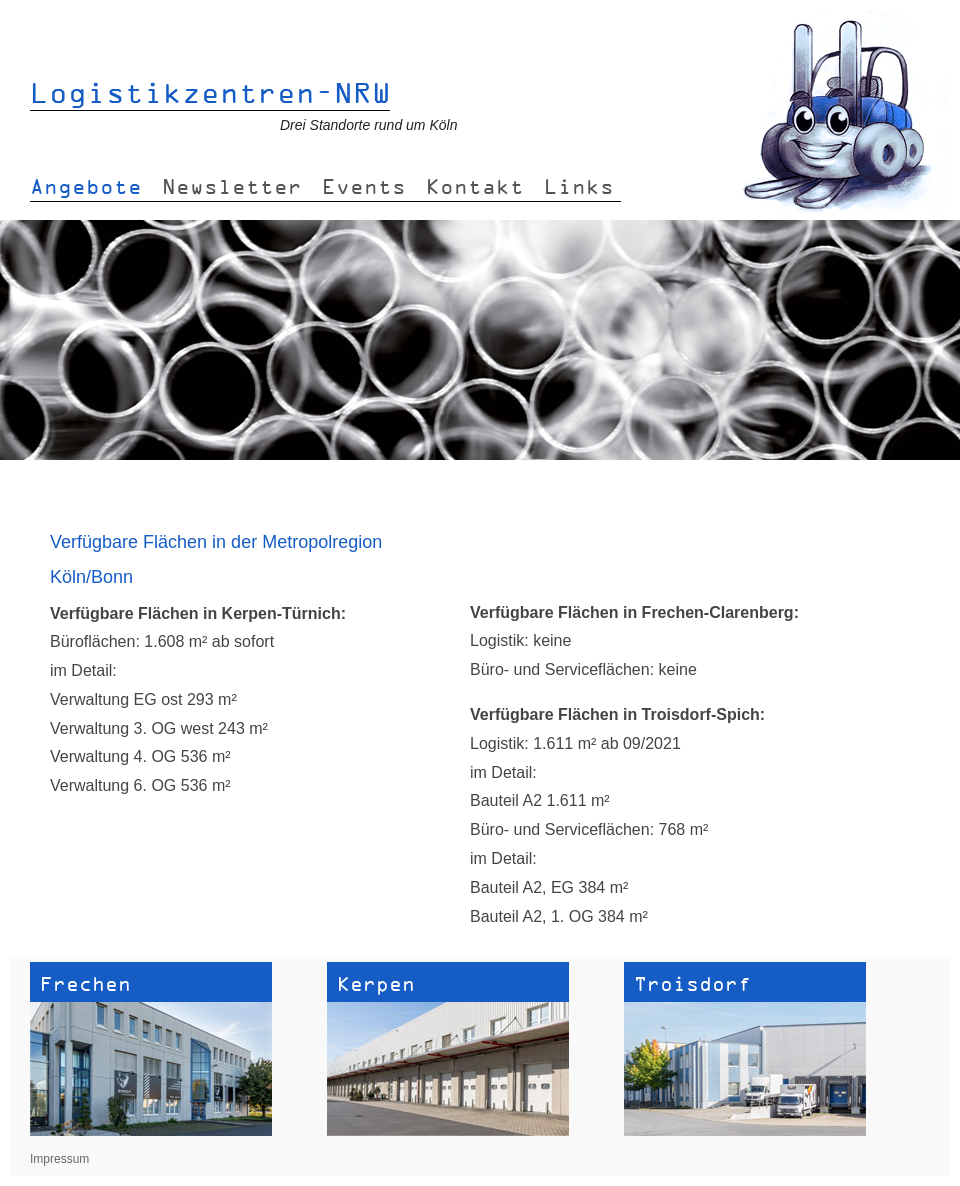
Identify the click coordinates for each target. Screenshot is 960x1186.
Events (364, 186)
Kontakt (475, 186)
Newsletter (232, 186)
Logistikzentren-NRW (210, 92)
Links (579, 186)
